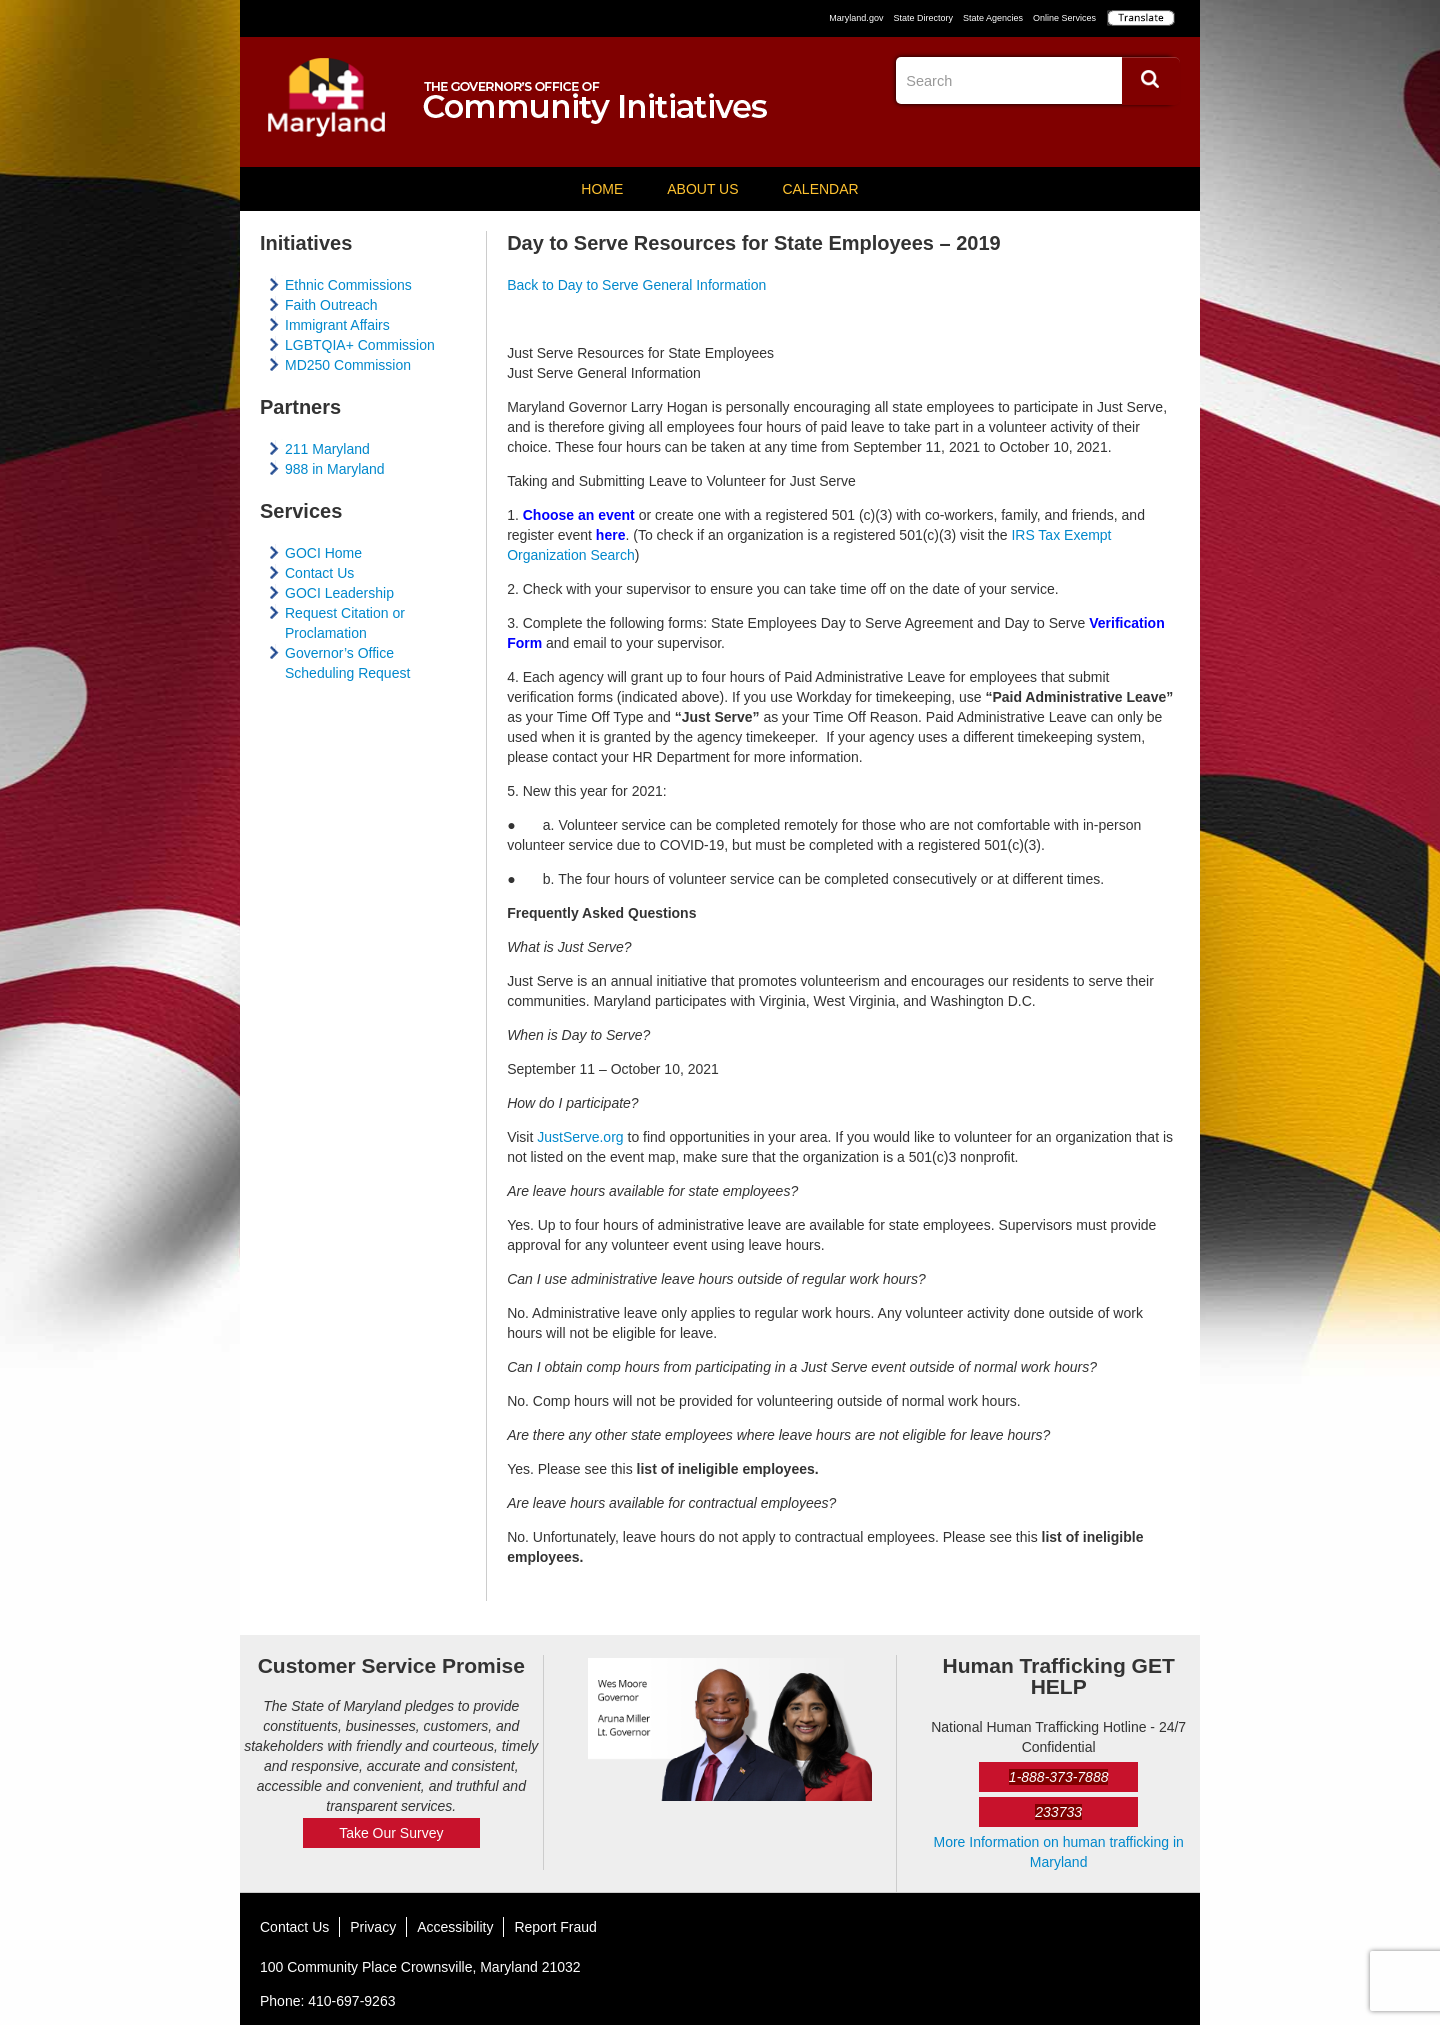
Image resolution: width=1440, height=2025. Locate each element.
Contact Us (319, 573)
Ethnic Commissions (348, 285)
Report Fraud (555, 1927)
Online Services (1064, 18)
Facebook (1090, 135)
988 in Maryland (335, 469)
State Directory (923, 18)
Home (602, 189)
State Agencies (993, 18)
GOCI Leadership (339, 593)
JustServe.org (580, 1137)
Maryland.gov (856, 18)
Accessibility (455, 1927)
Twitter (1127, 135)
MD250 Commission (348, 365)
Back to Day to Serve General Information (636, 285)
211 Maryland (327, 449)
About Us (702, 189)
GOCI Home (323, 553)
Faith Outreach (331, 305)
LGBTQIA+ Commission (360, 345)
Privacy (373, 1927)
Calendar (820, 189)
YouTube (1164, 135)
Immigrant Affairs (337, 325)
